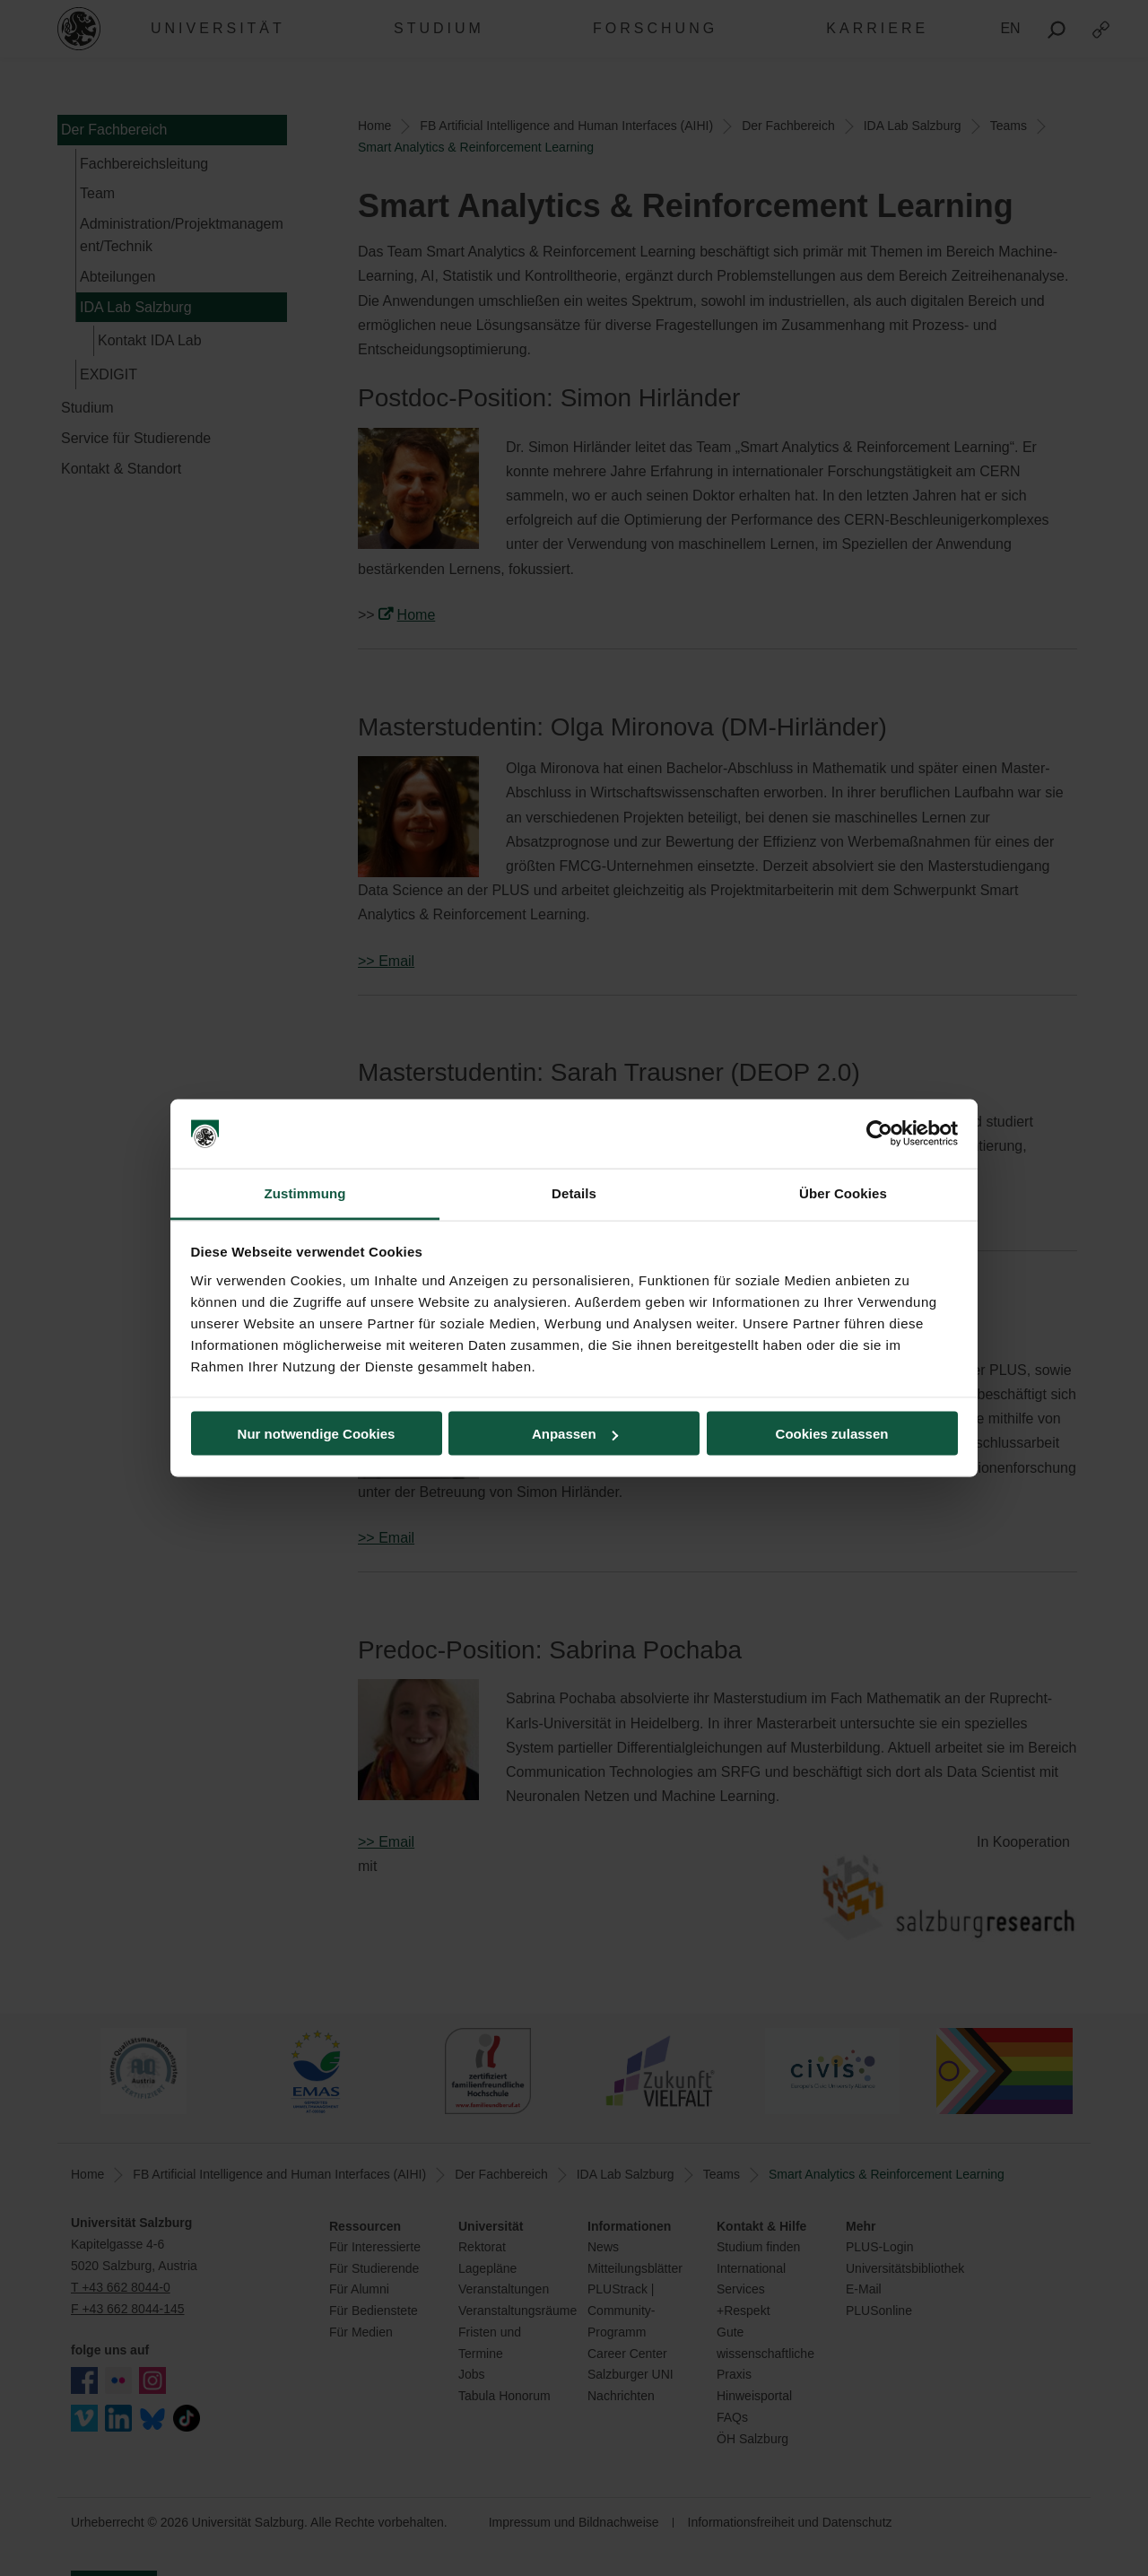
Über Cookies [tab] (843, 1192)
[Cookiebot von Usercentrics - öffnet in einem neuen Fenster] (879, 1133)
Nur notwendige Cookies (317, 1433)
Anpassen (575, 1433)
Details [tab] (574, 1192)
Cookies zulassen (832, 1433)
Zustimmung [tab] (305, 1192)
